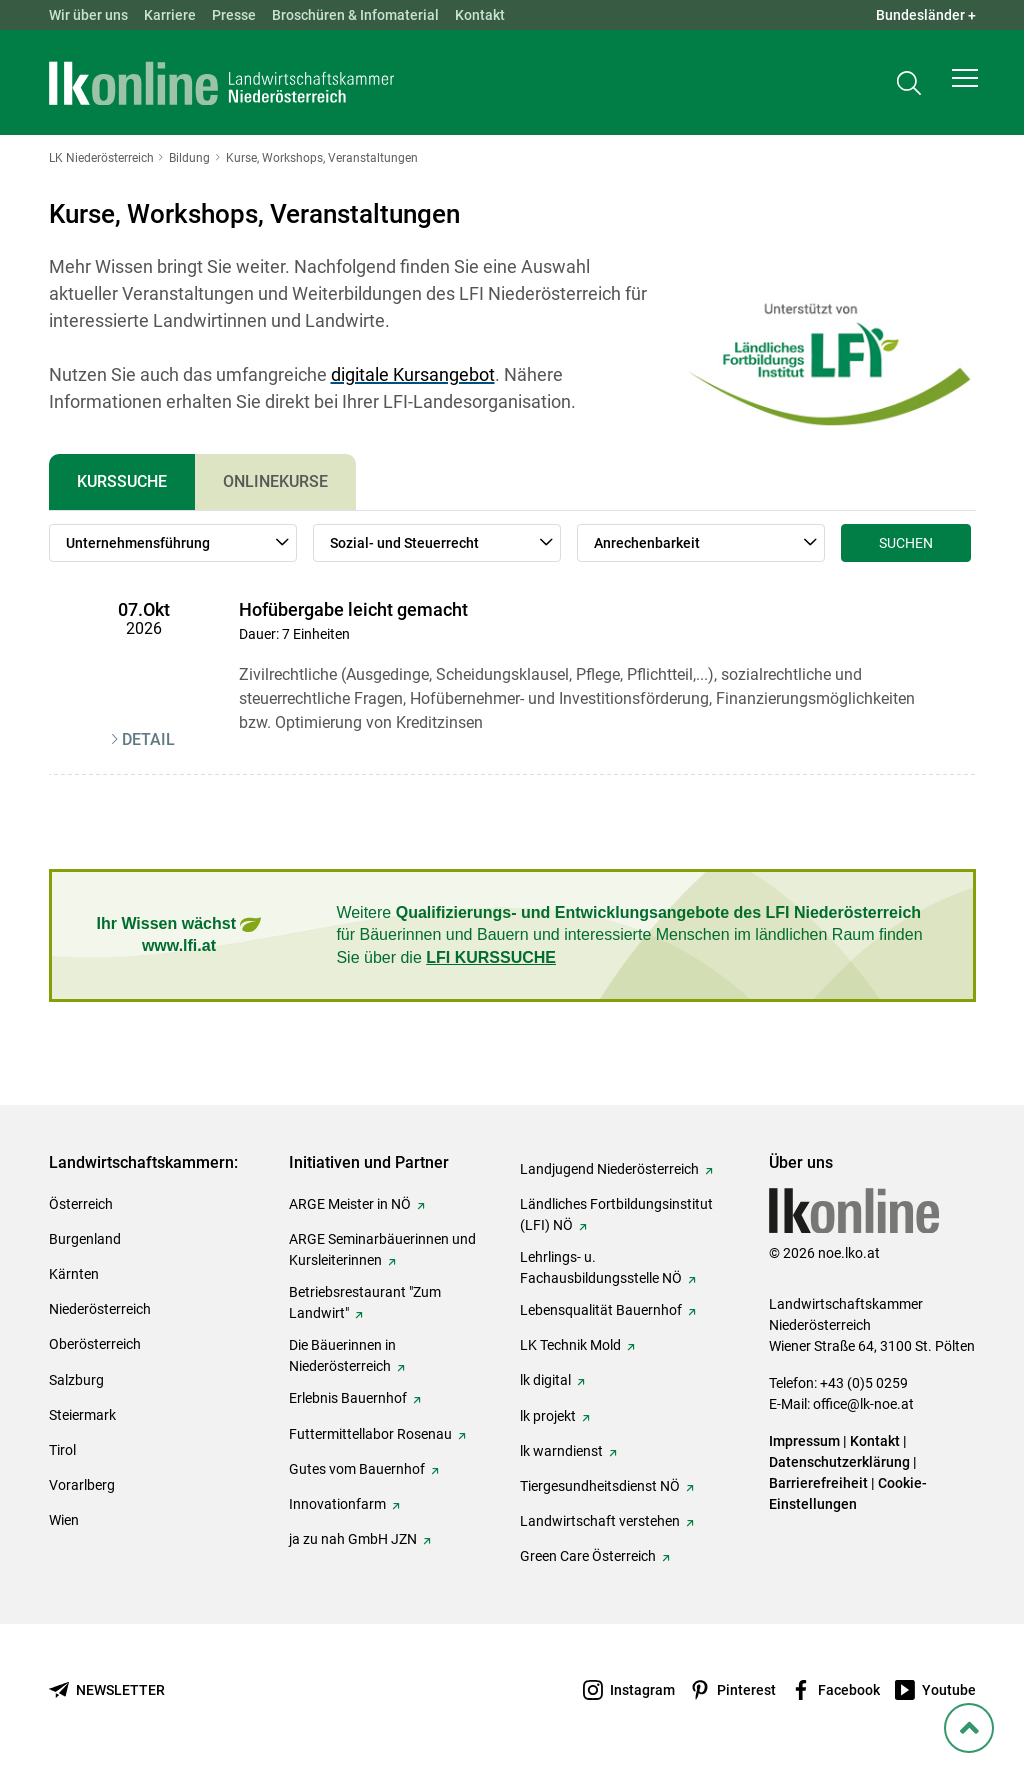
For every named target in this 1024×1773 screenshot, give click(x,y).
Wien (64, 1520)
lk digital (545, 1380)
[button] (965, 86)
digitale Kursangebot (413, 374)
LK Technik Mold (570, 1345)
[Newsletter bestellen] (107, 1690)
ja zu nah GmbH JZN (353, 1539)
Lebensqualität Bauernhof (601, 1310)
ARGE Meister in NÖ (350, 1204)
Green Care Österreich (588, 1556)
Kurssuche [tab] (122, 481)
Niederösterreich (100, 1309)
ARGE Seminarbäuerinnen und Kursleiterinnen (382, 1249)
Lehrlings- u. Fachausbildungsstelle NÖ (601, 1267)
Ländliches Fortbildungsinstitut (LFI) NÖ (616, 1214)
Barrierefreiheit (818, 1483)
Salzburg (76, 1380)
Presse (234, 15)
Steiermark (82, 1415)
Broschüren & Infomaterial (355, 15)
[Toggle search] (909, 86)
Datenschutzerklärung (839, 1462)
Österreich (81, 1204)
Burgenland (85, 1239)
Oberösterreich (95, 1344)
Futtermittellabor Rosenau (370, 1434)
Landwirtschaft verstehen (600, 1521)
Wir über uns (88, 15)
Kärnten (74, 1274)
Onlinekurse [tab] (275, 481)
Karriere (170, 15)
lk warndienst (561, 1451)
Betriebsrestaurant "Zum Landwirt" (365, 1302)
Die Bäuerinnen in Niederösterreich (342, 1355)
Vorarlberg (82, 1485)
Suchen (906, 543)
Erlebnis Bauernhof (348, 1398)
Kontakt (480, 15)
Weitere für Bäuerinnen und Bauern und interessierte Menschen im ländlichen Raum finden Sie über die (629, 935)
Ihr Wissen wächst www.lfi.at (179, 934)
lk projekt (548, 1416)
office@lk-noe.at (863, 1404)
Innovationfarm (337, 1504)
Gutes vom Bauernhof (357, 1469)
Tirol (62, 1450)
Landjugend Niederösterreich (609, 1169)
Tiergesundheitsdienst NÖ (600, 1486)
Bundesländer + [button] (926, 15)
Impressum (804, 1441)
